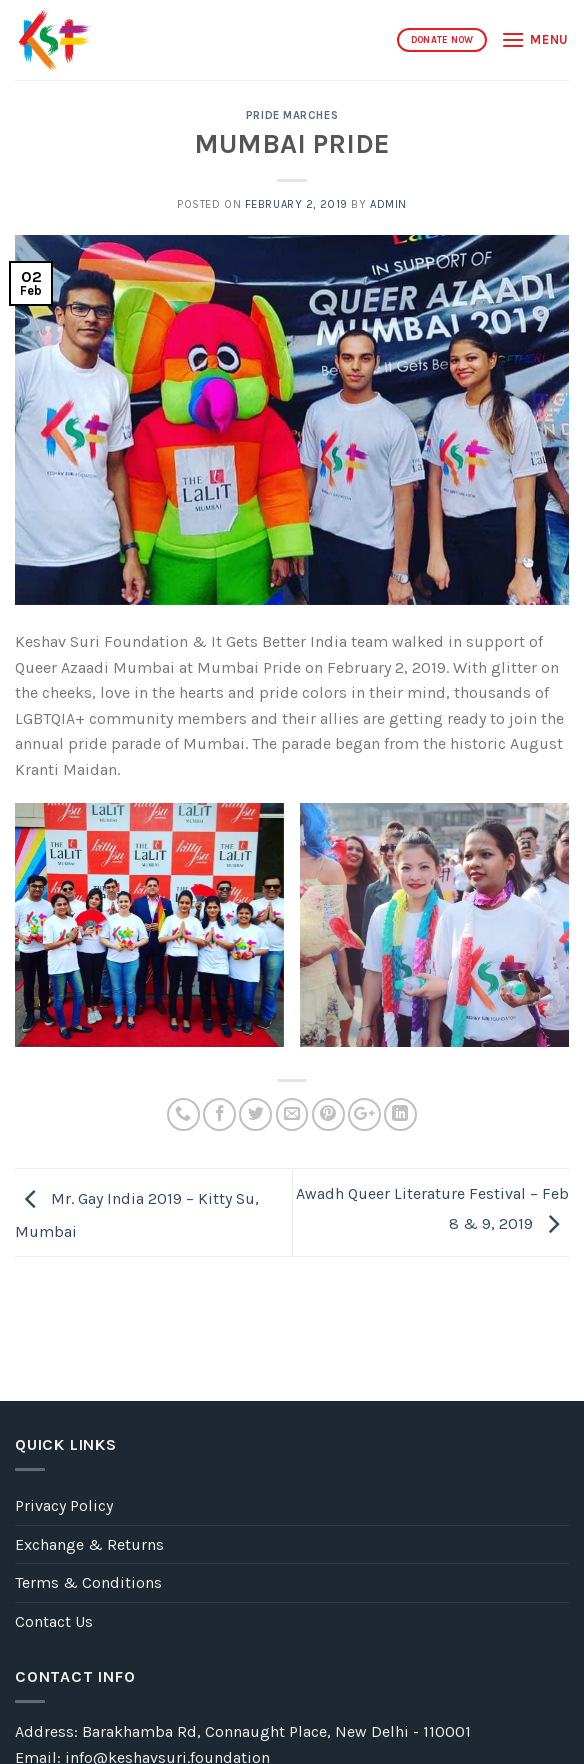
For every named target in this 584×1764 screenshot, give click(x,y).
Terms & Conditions (88, 1582)
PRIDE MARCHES (292, 115)
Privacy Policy (64, 1505)
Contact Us (54, 1621)
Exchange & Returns (89, 1544)
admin (388, 204)
